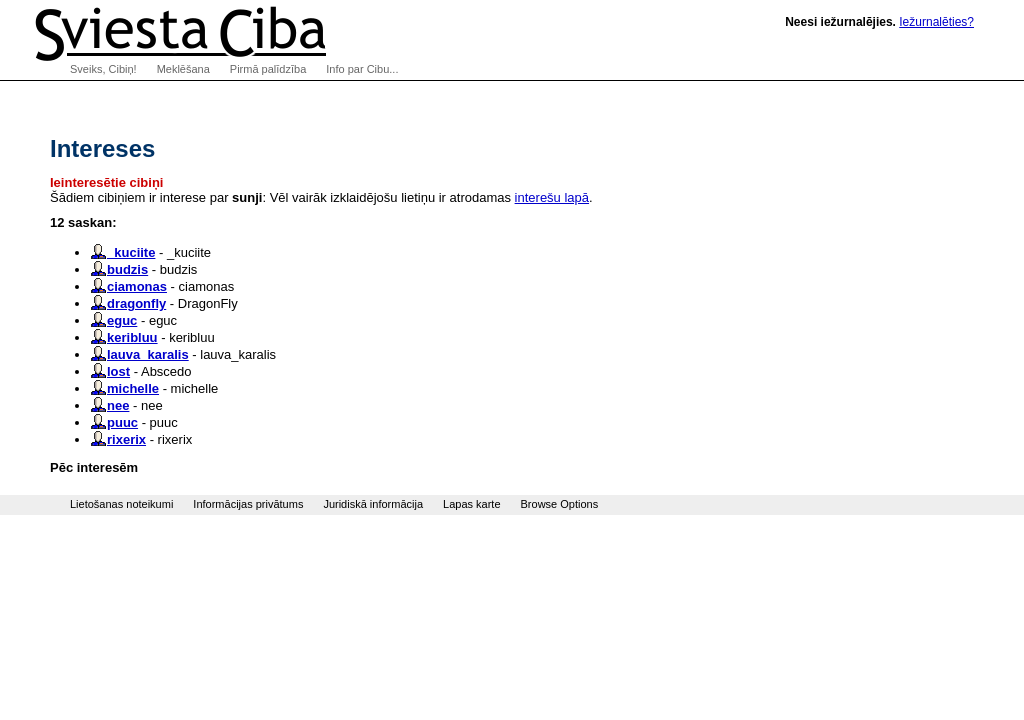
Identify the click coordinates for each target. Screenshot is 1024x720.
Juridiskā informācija (373, 504)
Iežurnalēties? (936, 22)
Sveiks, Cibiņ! (103, 69)
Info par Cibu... (362, 69)
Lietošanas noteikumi (121, 504)
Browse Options (560, 504)
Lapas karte (471, 504)
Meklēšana (183, 69)
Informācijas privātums (248, 504)
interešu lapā (552, 197)
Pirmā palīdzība (268, 69)
